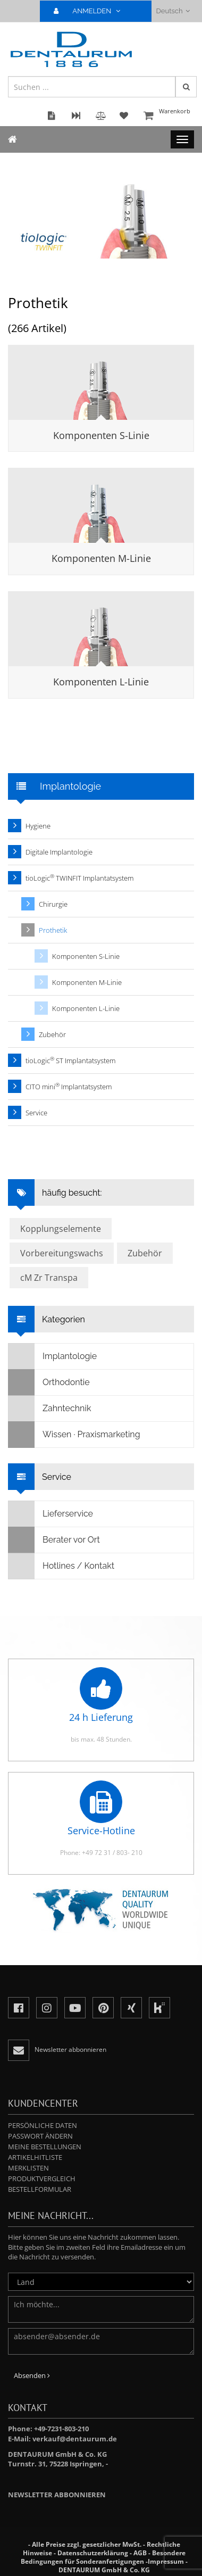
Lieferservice (51, 1514)
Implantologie (53, 1356)
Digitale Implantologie (59, 852)
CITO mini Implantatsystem (69, 1086)
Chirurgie (53, 904)
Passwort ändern (40, 2136)
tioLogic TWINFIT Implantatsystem (79, 878)
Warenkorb (167, 116)
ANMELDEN (91, 11)
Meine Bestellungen (44, 2146)
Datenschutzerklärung (92, 2552)
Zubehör (52, 1034)
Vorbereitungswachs (61, 1253)
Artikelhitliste (35, 2157)
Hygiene (38, 826)
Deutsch (173, 11)
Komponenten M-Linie (101, 558)
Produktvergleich (41, 2178)
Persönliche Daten (42, 2125)
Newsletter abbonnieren (57, 2494)
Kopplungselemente (60, 1229)
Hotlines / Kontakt (61, 1566)
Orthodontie (49, 1382)
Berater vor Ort (54, 1540)
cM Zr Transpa (49, 1277)
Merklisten (28, 2168)
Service (36, 1112)
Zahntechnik (50, 1408)
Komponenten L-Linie (101, 681)
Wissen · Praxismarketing (74, 1434)
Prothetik (53, 930)
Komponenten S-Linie (101, 435)
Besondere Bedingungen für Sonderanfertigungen (103, 2557)
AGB (140, 2552)
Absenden (32, 2375)
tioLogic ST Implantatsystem (70, 1060)
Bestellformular (39, 2189)
